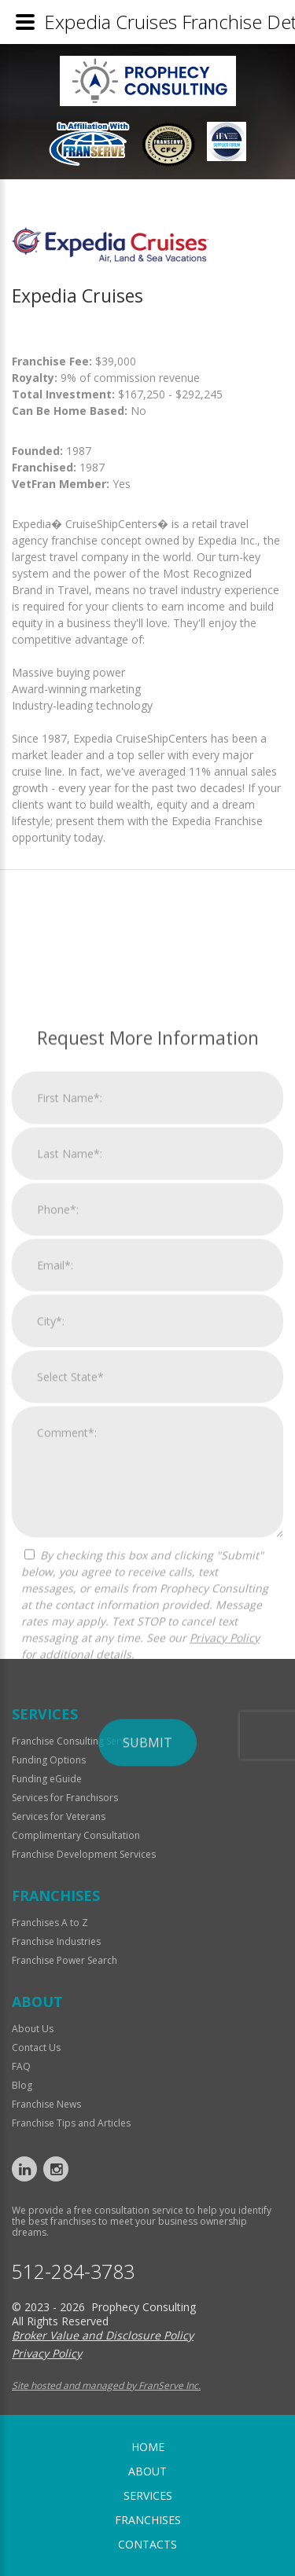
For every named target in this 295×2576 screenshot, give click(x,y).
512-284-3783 (73, 2271)
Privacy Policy (225, 1914)
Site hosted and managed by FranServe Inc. (106, 2385)
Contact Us (36, 2047)
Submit (147, 2019)
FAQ (21, 2066)
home (147, 2446)
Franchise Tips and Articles (71, 2123)
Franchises (148, 2519)
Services (148, 2495)
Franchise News (46, 2104)
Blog (22, 2085)
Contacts (147, 2544)
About (147, 2471)
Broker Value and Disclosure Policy (103, 2335)
